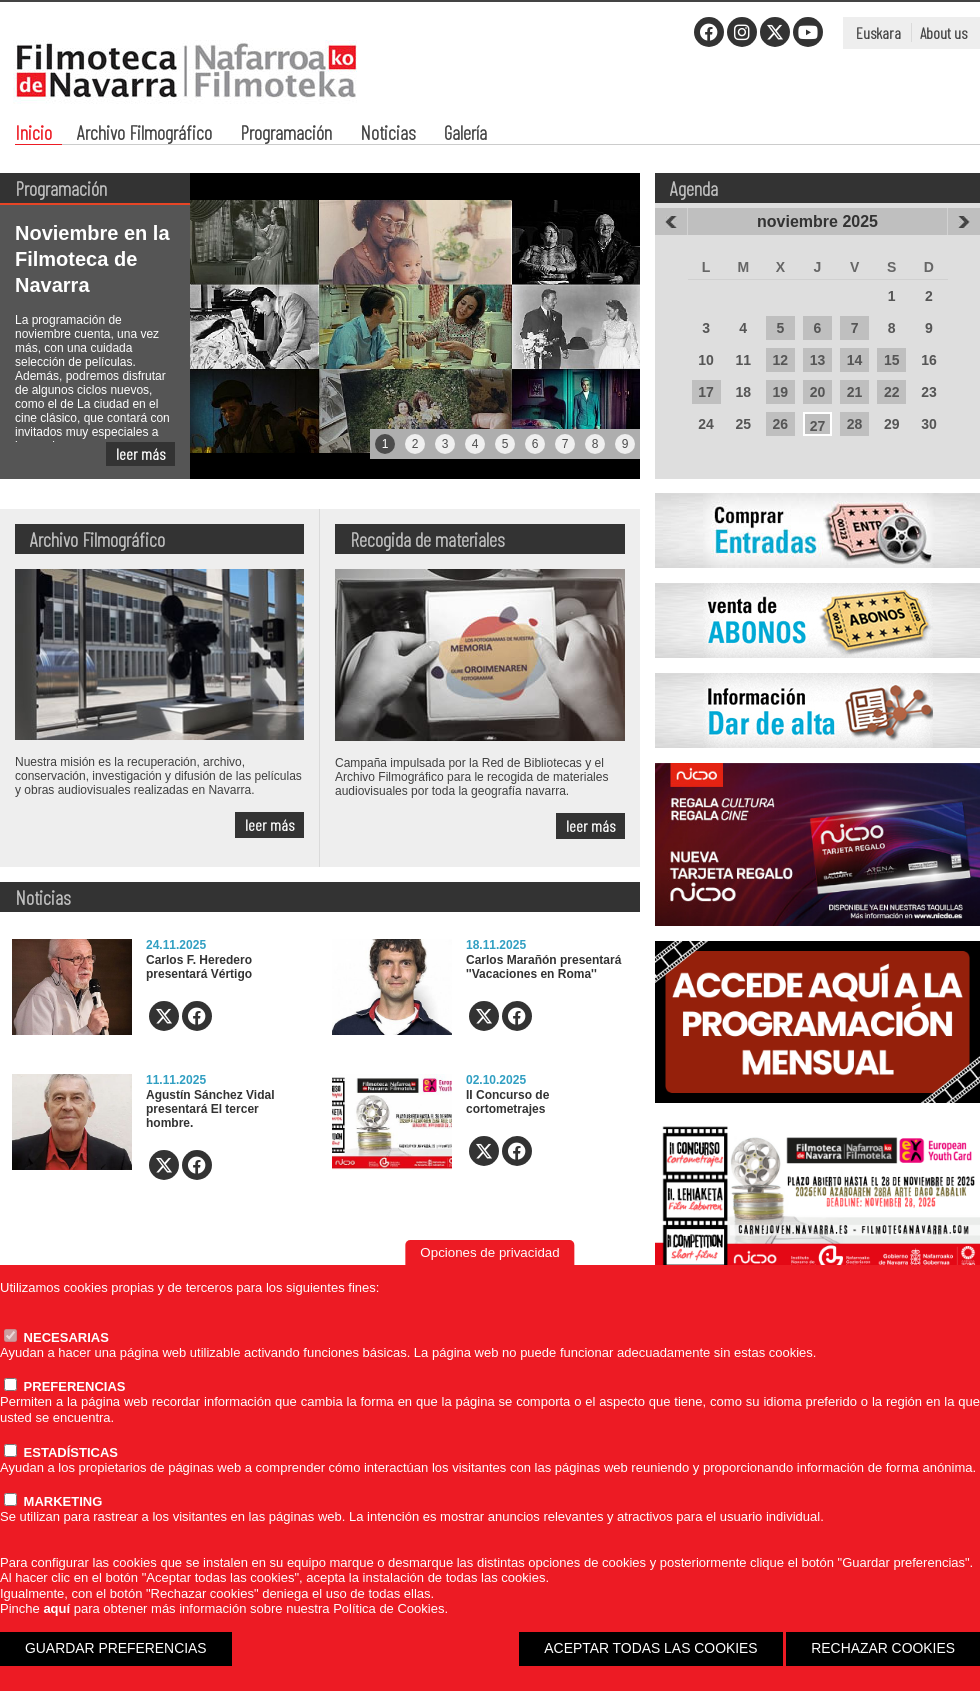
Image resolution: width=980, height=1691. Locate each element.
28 (855, 424)
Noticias (388, 134)
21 (855, 392)
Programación (286, 134)
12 (781, 360)
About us (943, 32)
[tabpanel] (320, 326)
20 (818, 392)
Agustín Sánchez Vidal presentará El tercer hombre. (210, 1109)
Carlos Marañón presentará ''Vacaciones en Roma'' (543, 967)
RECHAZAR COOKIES (883, 1648)
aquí (56, 1608)
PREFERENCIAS (64, 1386)
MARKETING (53, 1501)
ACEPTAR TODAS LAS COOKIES (650, 1648)
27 (818, 426)
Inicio (33, 134)
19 (781, 392)
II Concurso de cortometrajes (507, 1102)
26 (781, 424)
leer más (140, 453)
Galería (465, 134)
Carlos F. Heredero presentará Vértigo (199, 967)
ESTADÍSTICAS (61, 1452)
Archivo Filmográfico (144, 134)
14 (855, 360)
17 (706, 392)
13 (818, 360)
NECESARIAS (56, 1337)
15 (892, 360)
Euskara (878, 32)
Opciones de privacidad (489, 1252)
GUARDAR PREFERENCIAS (116, 1648)
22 (892, 392)
